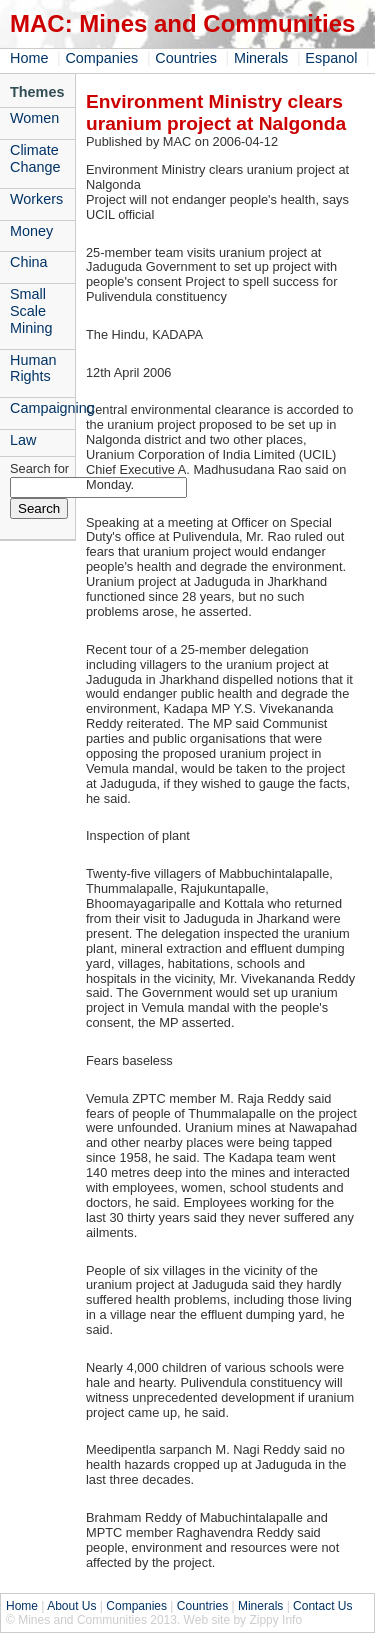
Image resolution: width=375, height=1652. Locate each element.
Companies (101, 58)
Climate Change (35, 158)
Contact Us (322, 1606)
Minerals (261, 58)
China (29, 262)
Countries (186, 58)
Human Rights (33, 368)
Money (31, 231)
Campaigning (42, 408)
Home (29, 58)
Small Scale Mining (31, 311)
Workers (36, 199)
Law (23, 440)
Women (34, 118)
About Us (71, 1606)
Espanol (331, 58)
